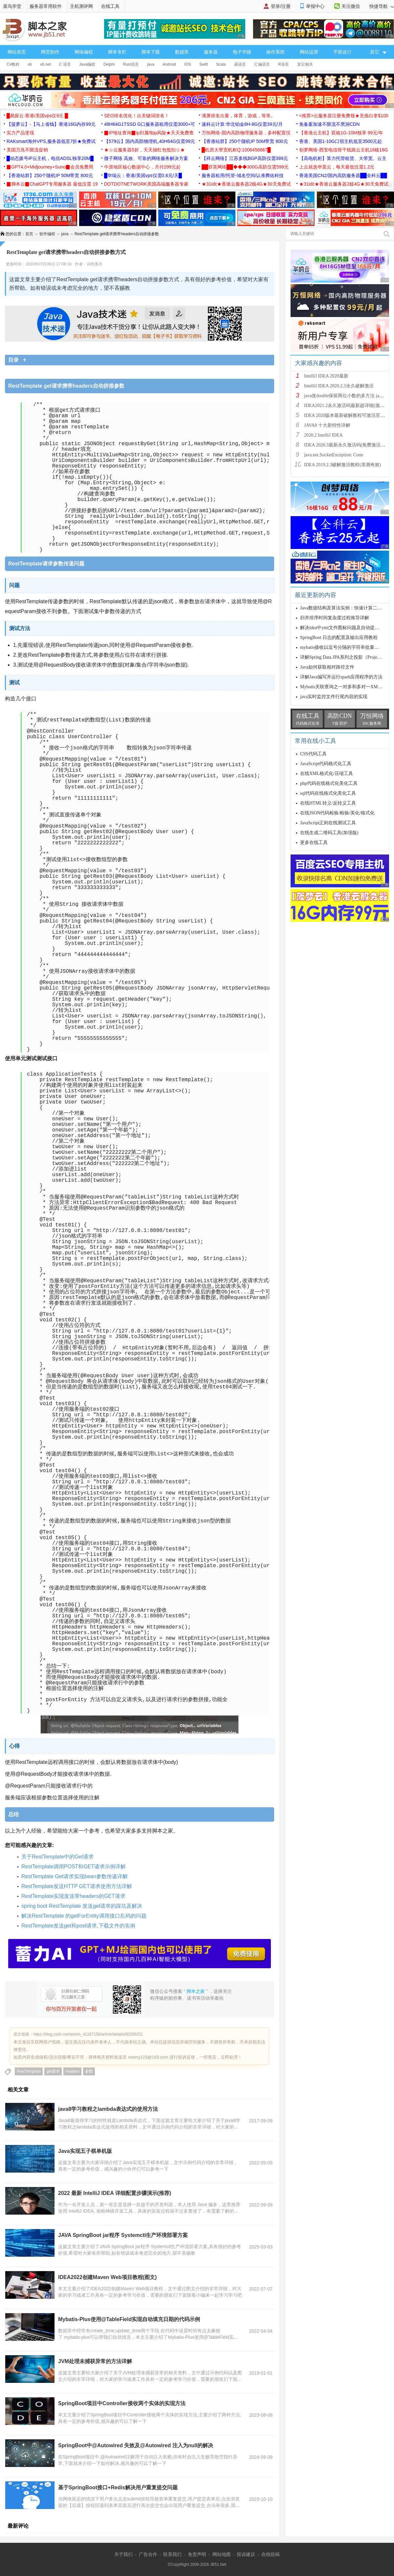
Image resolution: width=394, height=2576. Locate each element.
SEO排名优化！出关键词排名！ (136, 115)
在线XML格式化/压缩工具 (326, 773)
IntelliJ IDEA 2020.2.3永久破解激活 (339, 385)
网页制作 (50, 52)
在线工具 (110, 6)
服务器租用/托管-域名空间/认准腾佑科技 (243, 175)
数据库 (182, 52)
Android (169, 64)
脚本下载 (151, 52)
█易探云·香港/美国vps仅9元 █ (37, 115)
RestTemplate (29, 2071)
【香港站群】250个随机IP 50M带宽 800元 (245, 141)
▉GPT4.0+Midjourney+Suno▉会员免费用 (50, 167)
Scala (221, 64)
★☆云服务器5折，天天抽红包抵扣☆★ (144, 149)
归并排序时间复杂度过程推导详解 (334, 617)
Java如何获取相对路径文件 (327, 667)
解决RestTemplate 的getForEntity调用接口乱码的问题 (83, 1916)
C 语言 (65, 64)
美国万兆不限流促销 (27, 149)
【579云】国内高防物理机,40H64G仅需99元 (149, 141)
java (150, 64)
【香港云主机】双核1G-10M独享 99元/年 (341, 132)
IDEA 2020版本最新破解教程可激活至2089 (346, 415)
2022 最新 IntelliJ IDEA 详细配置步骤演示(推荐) (114, 2193)
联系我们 (172, 2554)
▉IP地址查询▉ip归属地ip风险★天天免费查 (149, 132)
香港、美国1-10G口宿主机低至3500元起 (340, 141)
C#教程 (13, 64)
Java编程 (87, 64)
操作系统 (275, 52)
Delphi (109, 64)
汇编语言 (262, 64)
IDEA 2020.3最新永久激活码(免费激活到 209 (348, 445)
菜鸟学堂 (12, 6)
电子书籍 (242, 52)
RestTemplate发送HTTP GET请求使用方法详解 (76, 1886)
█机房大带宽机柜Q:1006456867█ (236, 149)
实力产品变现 (20, 132)
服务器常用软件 (46, 6)
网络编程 (84, 52)
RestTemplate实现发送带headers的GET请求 (73, 1896)
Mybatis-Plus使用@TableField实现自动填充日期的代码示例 (129, 2319)
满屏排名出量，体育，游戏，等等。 (238, 115)
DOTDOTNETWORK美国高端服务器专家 (146, 184)
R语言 (283, 64)
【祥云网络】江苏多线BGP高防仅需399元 (245, 158)
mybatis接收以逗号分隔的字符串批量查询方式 (346, 647)
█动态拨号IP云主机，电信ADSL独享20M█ (50, 158)
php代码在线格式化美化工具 (329, 783)
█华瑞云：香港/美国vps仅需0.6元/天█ (143, 175)
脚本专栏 (117, 52)
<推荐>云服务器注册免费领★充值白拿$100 (343, 115)
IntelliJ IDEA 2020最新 (326, 376)
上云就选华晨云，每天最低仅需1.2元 (336, 167)
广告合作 (148, 2554)
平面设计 (342, 52)
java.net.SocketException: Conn (333, 454)
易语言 (240, 64)
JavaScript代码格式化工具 (325, 763)
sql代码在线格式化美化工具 (328, 793)
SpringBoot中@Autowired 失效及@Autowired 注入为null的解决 (135, 2445)
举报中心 (315, 6)
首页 (29, 234)
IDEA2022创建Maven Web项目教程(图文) (107, 2277)
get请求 (53, 2071)
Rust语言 (131, 64)
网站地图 (221, 2554)
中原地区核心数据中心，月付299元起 (142, 167)
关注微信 (350, 6)
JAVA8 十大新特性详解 (327, 425)
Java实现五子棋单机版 (85, 2151)
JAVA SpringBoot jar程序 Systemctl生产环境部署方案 (123, 2235)
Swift (203, 64)
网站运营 (309, 52)
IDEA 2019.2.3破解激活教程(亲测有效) (342, 464)
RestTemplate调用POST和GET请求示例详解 (73, 1866)
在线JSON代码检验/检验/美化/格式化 (337, 812)
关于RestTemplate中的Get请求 (57, 1856)
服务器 (211, 52)
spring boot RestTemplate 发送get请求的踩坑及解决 (81, 1906)
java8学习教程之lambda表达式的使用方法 (108, 2109)
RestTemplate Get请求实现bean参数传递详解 (74, 1876)
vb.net (45, 64)
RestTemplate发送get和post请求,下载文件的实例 (78, 1925)
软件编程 (47, 234)
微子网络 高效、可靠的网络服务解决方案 (146, 158)
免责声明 (197, 2554)
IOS (187, 64)
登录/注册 (281, 6)
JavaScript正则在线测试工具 (328, 822)
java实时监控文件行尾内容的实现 (333, 696)
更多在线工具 (314, 842)
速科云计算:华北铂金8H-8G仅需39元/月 (242, 124)
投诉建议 (246, 2554)
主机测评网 (81, 6)
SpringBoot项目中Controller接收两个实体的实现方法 (122, 2403)
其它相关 (305, 64)
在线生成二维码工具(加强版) (329, 832)
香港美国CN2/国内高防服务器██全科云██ (343, 175)
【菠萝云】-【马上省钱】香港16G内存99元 (51, 124)
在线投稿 (270, 2554)
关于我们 (123, 2554)
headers (72, 2071)
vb (30, 64)
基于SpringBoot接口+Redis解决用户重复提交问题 (118, 2487)
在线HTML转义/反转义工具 (328, 803)
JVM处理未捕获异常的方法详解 (95, 2361)
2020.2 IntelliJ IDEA (323, 435)
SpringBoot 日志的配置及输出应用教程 (339, 637)
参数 (89, 2071)
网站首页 (17, 52)
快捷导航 (381, 6)
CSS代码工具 (313, 753)
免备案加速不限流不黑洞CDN (329, 124)
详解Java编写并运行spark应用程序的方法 (341, 676)
